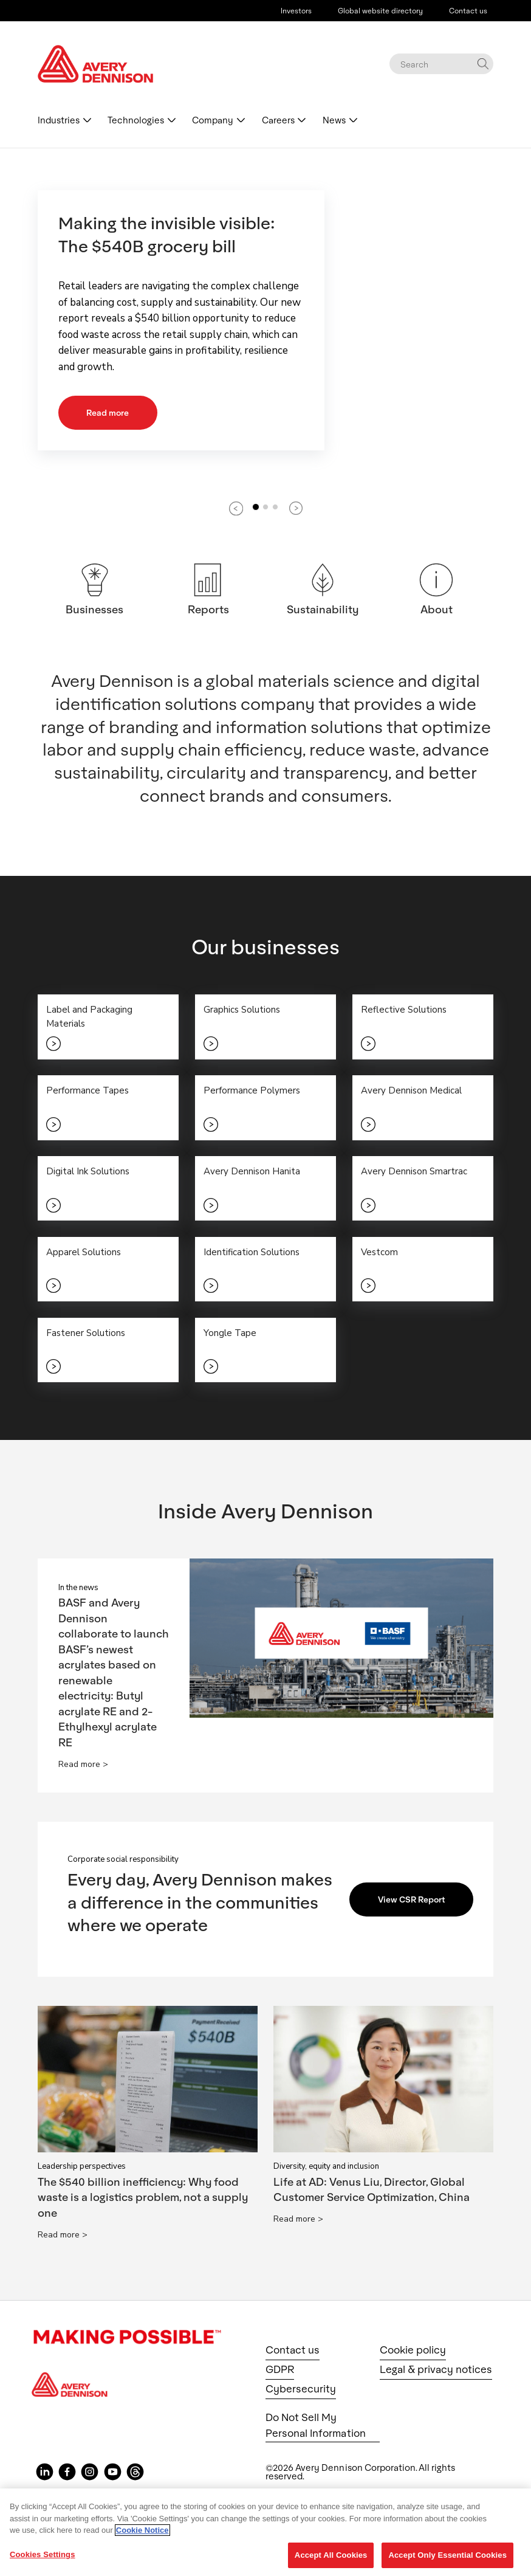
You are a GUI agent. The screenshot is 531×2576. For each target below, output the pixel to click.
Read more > (83, 1766)
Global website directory (380, 10)
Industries (59, 120)
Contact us (468, 10)
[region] (265, 2532)
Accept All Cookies (331, 2555)
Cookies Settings (42, 2554)
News (334, 120)
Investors (296, 10)
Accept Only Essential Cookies (447, 2555)
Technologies (136, 120)
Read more (108, 412)
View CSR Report (412, 1901)
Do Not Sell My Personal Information (316, 2426)
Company (212, 120)
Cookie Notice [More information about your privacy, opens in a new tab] (142, 2530)
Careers (278, 120)
